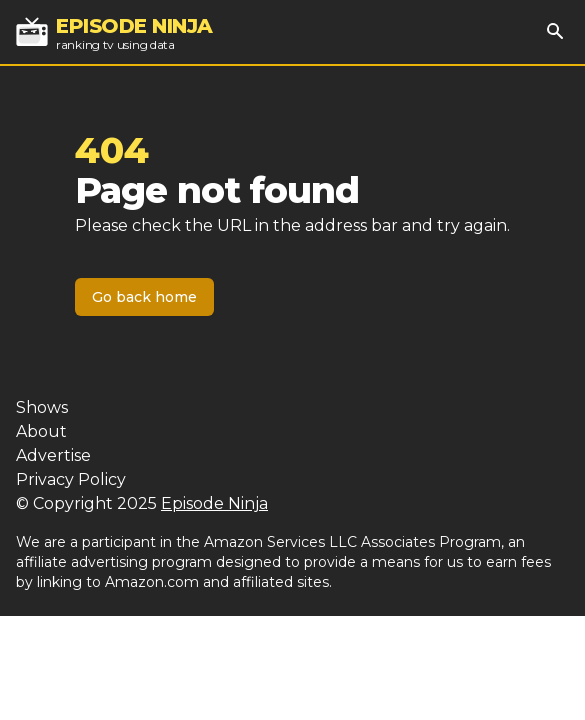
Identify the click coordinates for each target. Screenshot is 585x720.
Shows (42, 407)
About (41, 431)
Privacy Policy (71, 479)
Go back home (144, 297)
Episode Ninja (214, 503)
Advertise (53, 455)
